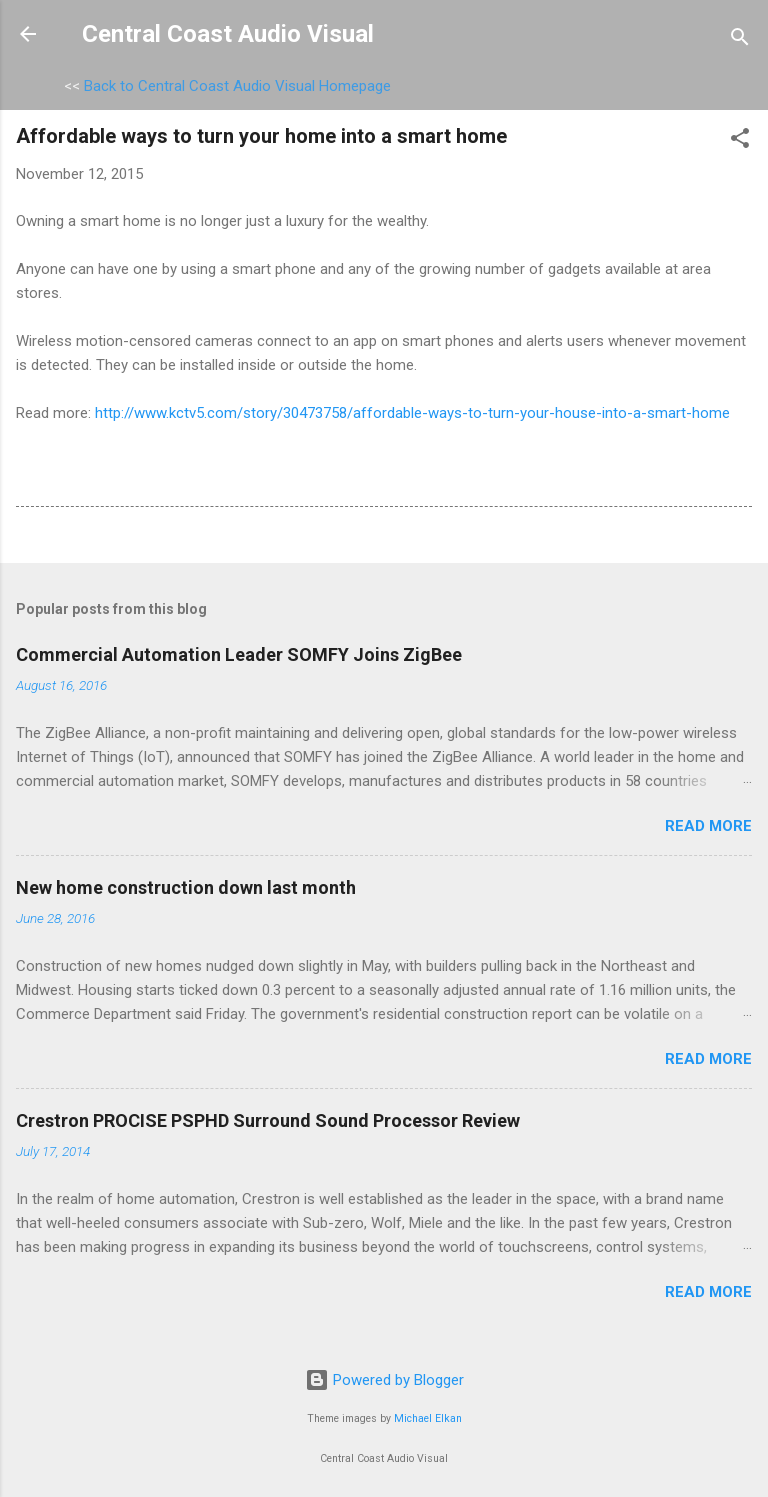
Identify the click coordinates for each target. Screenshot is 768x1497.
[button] (740, 141)
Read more (708, 826)
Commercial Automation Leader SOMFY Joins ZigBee (239, 654)
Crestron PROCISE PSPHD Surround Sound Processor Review (268, 1120)
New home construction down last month (186, 887)
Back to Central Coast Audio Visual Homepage (237, 86)
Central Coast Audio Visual (228, 34)
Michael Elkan (428, 1418)
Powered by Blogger (384, 1380)
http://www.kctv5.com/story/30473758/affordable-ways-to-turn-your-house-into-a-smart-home (412, 413)
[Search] (740, 40)
